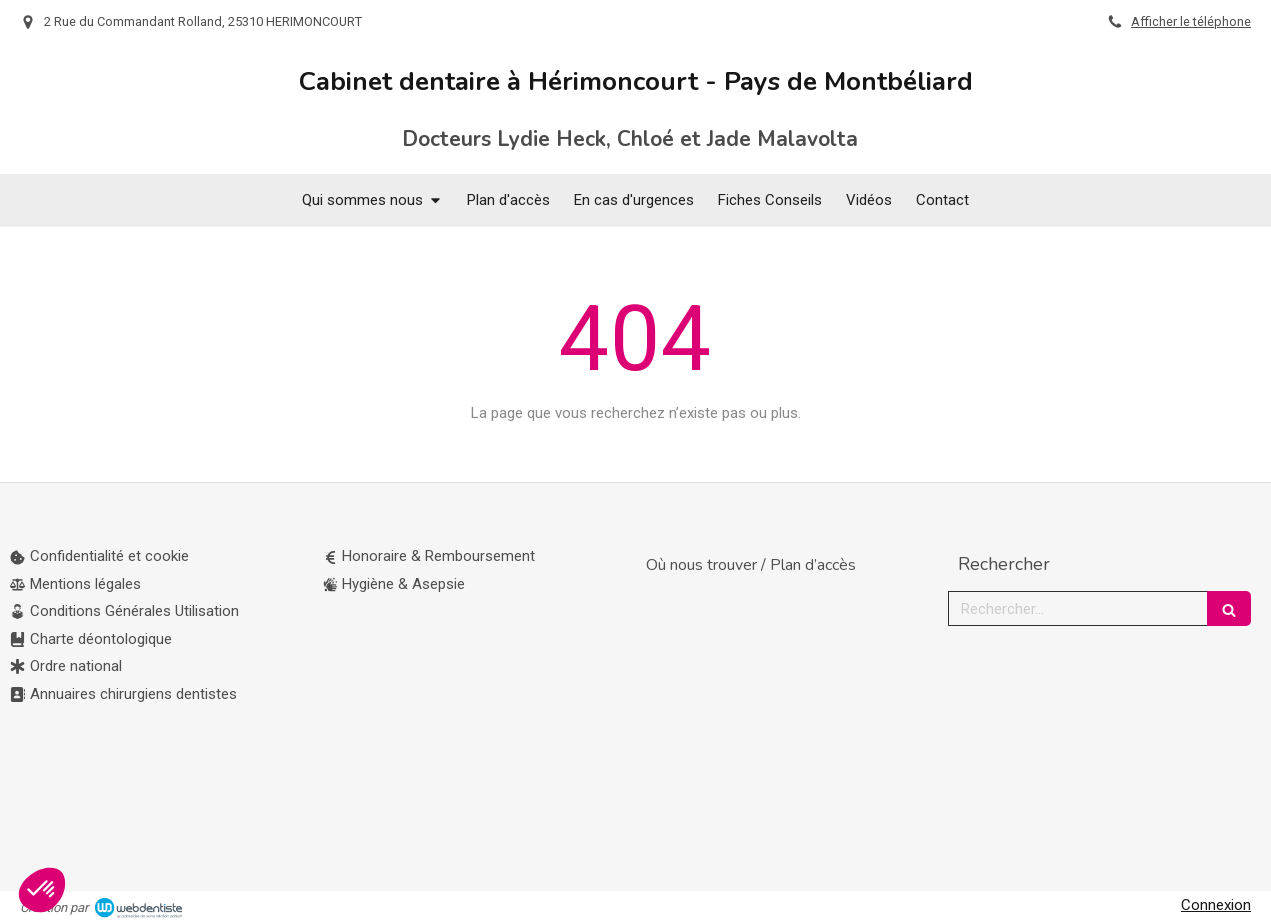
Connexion (1216, 905)
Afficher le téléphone (1191, 21)
